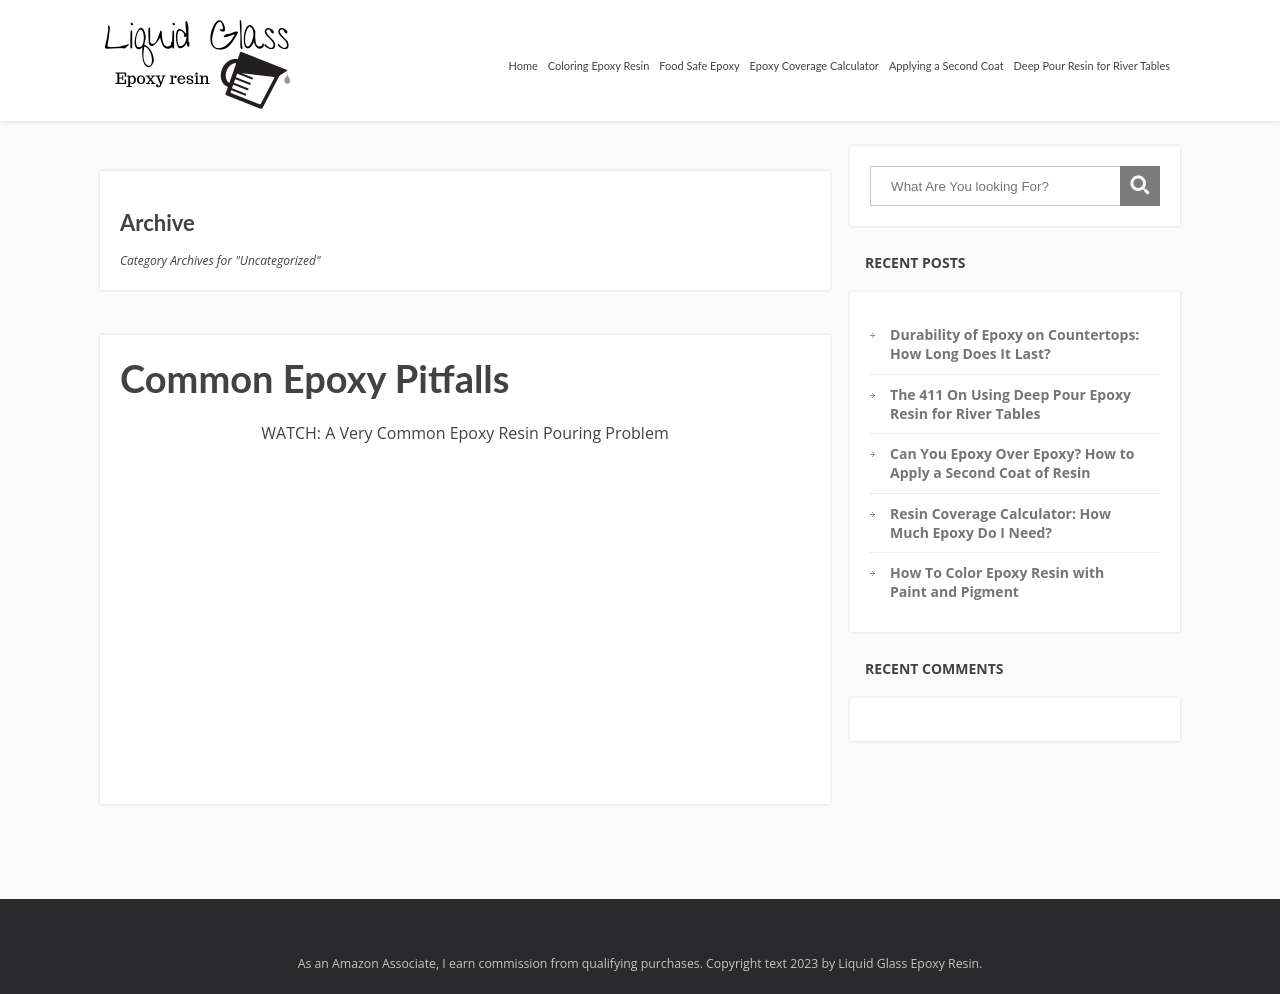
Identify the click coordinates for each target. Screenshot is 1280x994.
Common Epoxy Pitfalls (315, 378)
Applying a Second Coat (946, 65)
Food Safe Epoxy (699, 65)
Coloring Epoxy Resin (599, 65)
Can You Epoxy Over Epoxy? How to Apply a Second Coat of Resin (1012, 463)
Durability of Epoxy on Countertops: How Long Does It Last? (1014, 344)
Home (522, 65)
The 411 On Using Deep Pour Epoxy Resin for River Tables (1010, 404)
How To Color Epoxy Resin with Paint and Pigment (997, 582)
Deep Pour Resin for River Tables (1092, 65)
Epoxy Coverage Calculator (814, 65)
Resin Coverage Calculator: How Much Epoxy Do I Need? (1000, 523)
